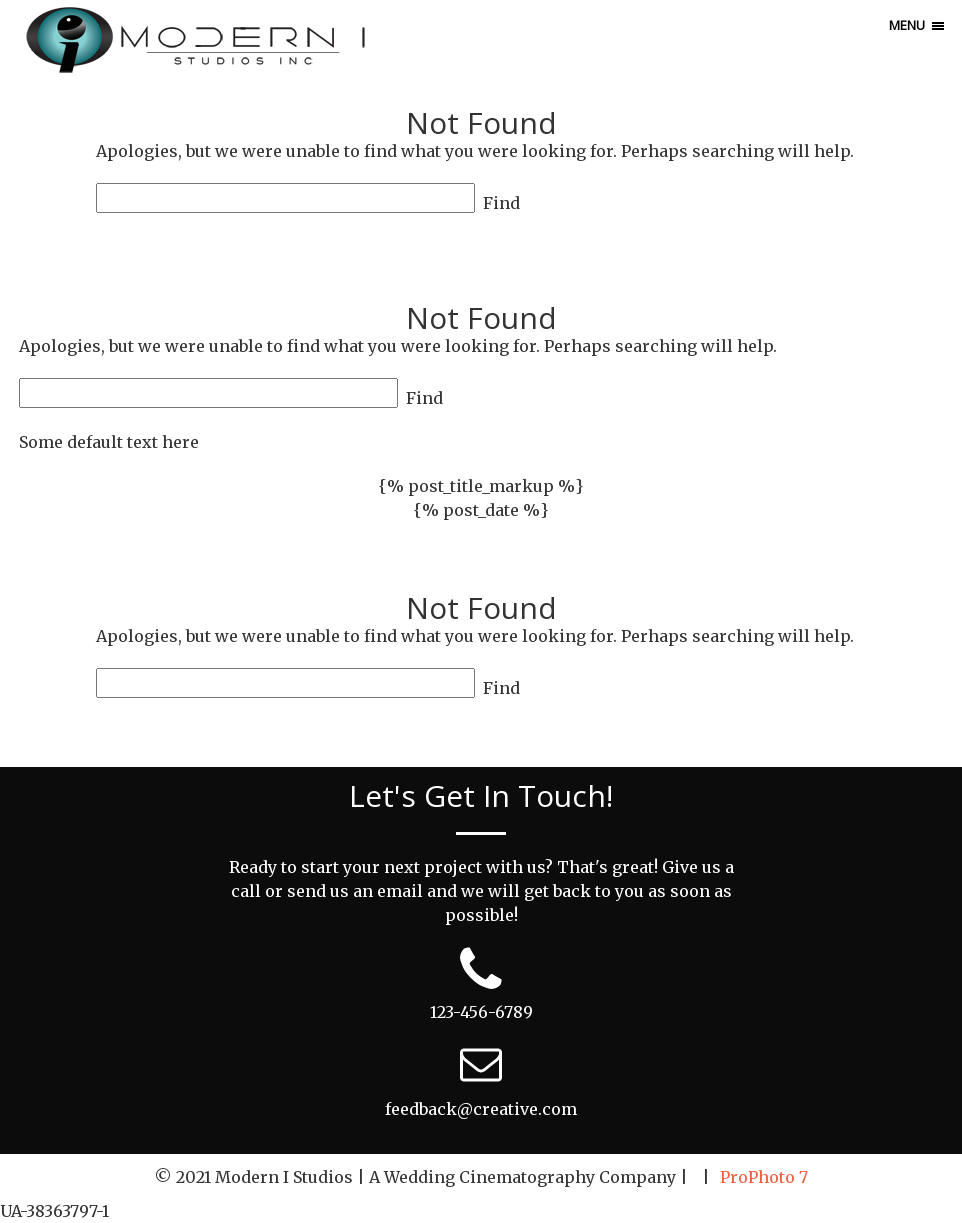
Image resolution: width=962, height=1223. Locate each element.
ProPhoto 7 (764, 1177)
